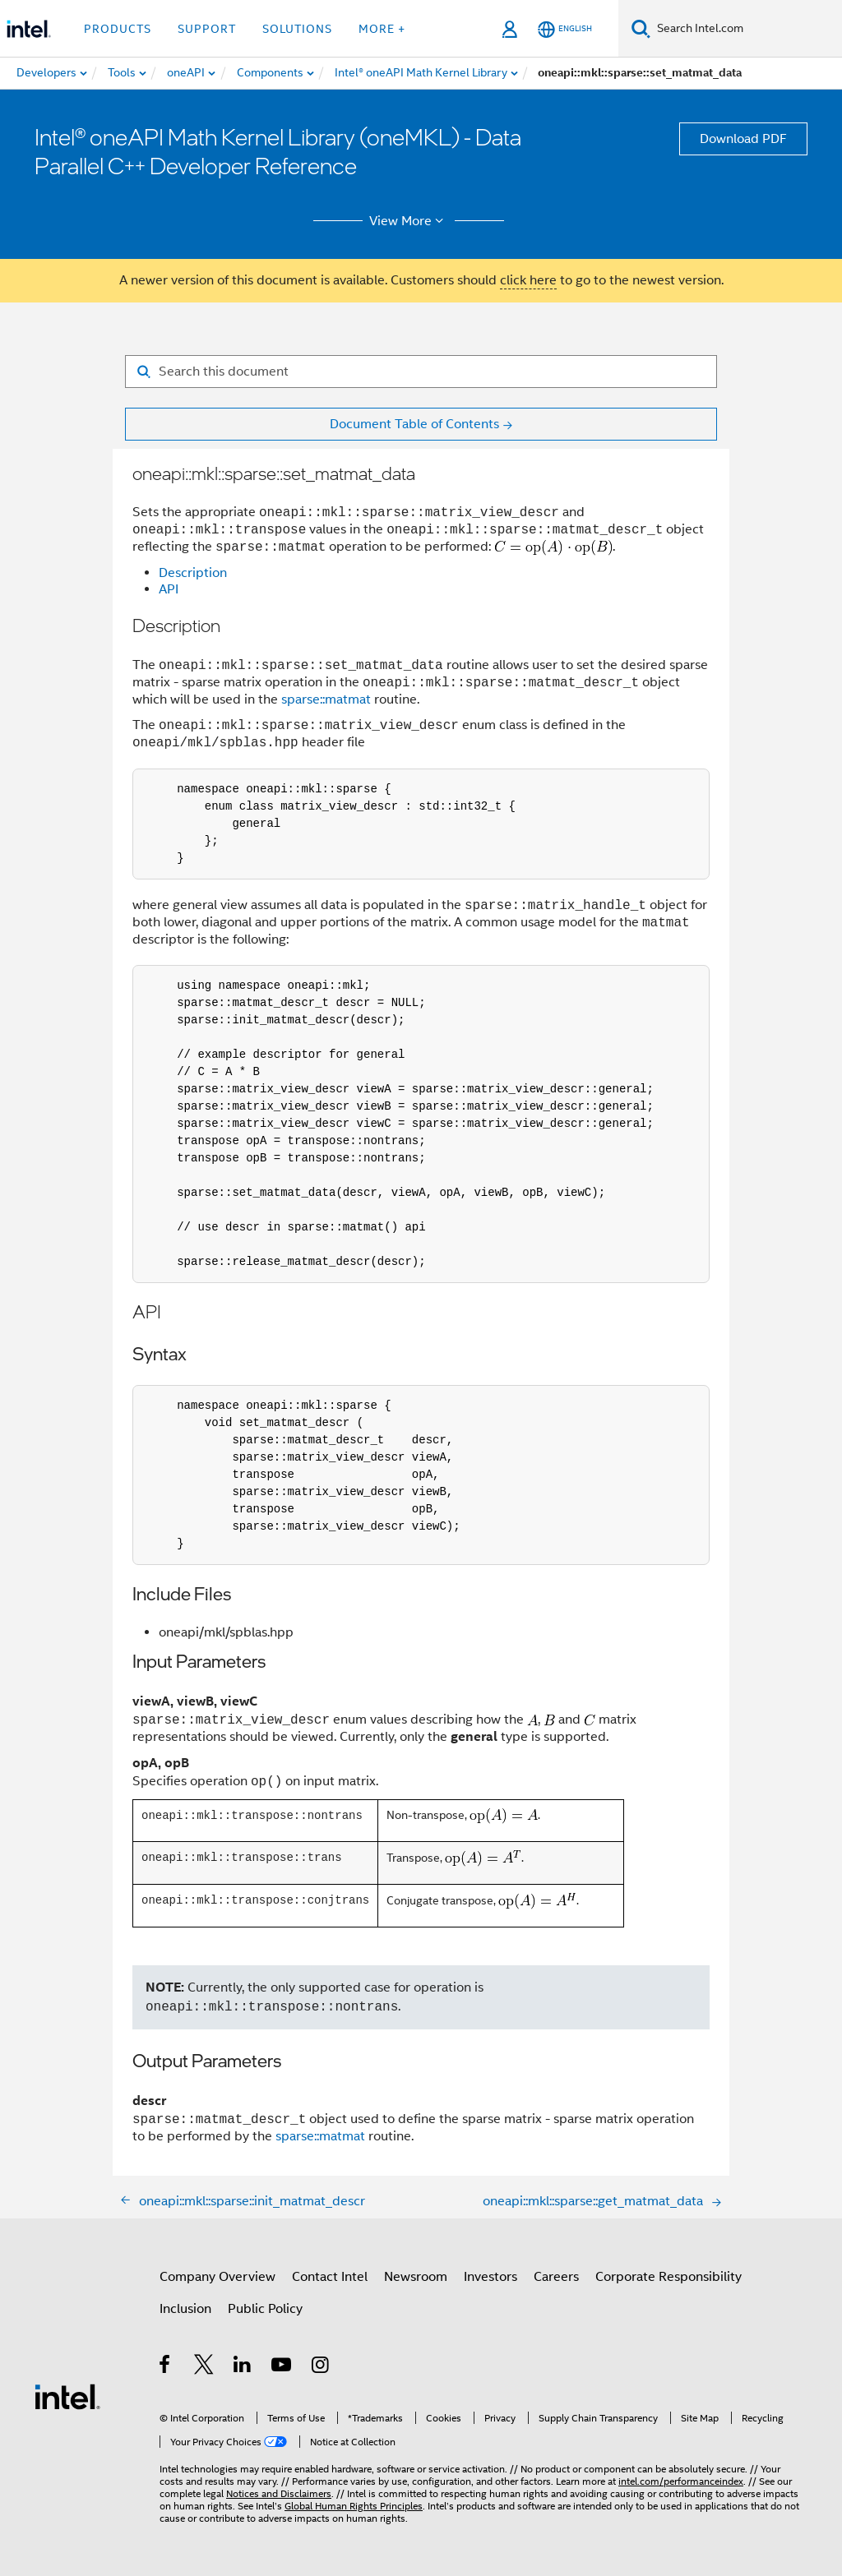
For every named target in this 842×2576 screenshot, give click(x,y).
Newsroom (415, 2277)
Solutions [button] (297, 28)
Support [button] (207, 28)
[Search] (641, 28)
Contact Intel (330, 2277)
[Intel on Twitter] (204, 2368)
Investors (490, 2277)
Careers (556, 2277)
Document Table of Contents (414, 424)
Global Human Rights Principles (354, 2506)
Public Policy (265, 2309)
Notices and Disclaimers (278, 2493)
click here (528, 280)
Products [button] (117, 28)
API (168, 590)
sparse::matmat (326, 699)
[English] (565, 29)
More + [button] (382, 28)
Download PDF (743, 139)
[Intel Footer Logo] (67, 2397)
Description (193, 574)
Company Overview (217, 2277)
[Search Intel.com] (746, 29)
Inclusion (185, 2309)
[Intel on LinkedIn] (243, 2368)
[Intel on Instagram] (321, 2368)
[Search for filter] (421, 371)
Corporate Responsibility (668, 2277)
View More (409, 221)
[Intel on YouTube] (282, 2368)
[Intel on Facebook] (165, 2368)
